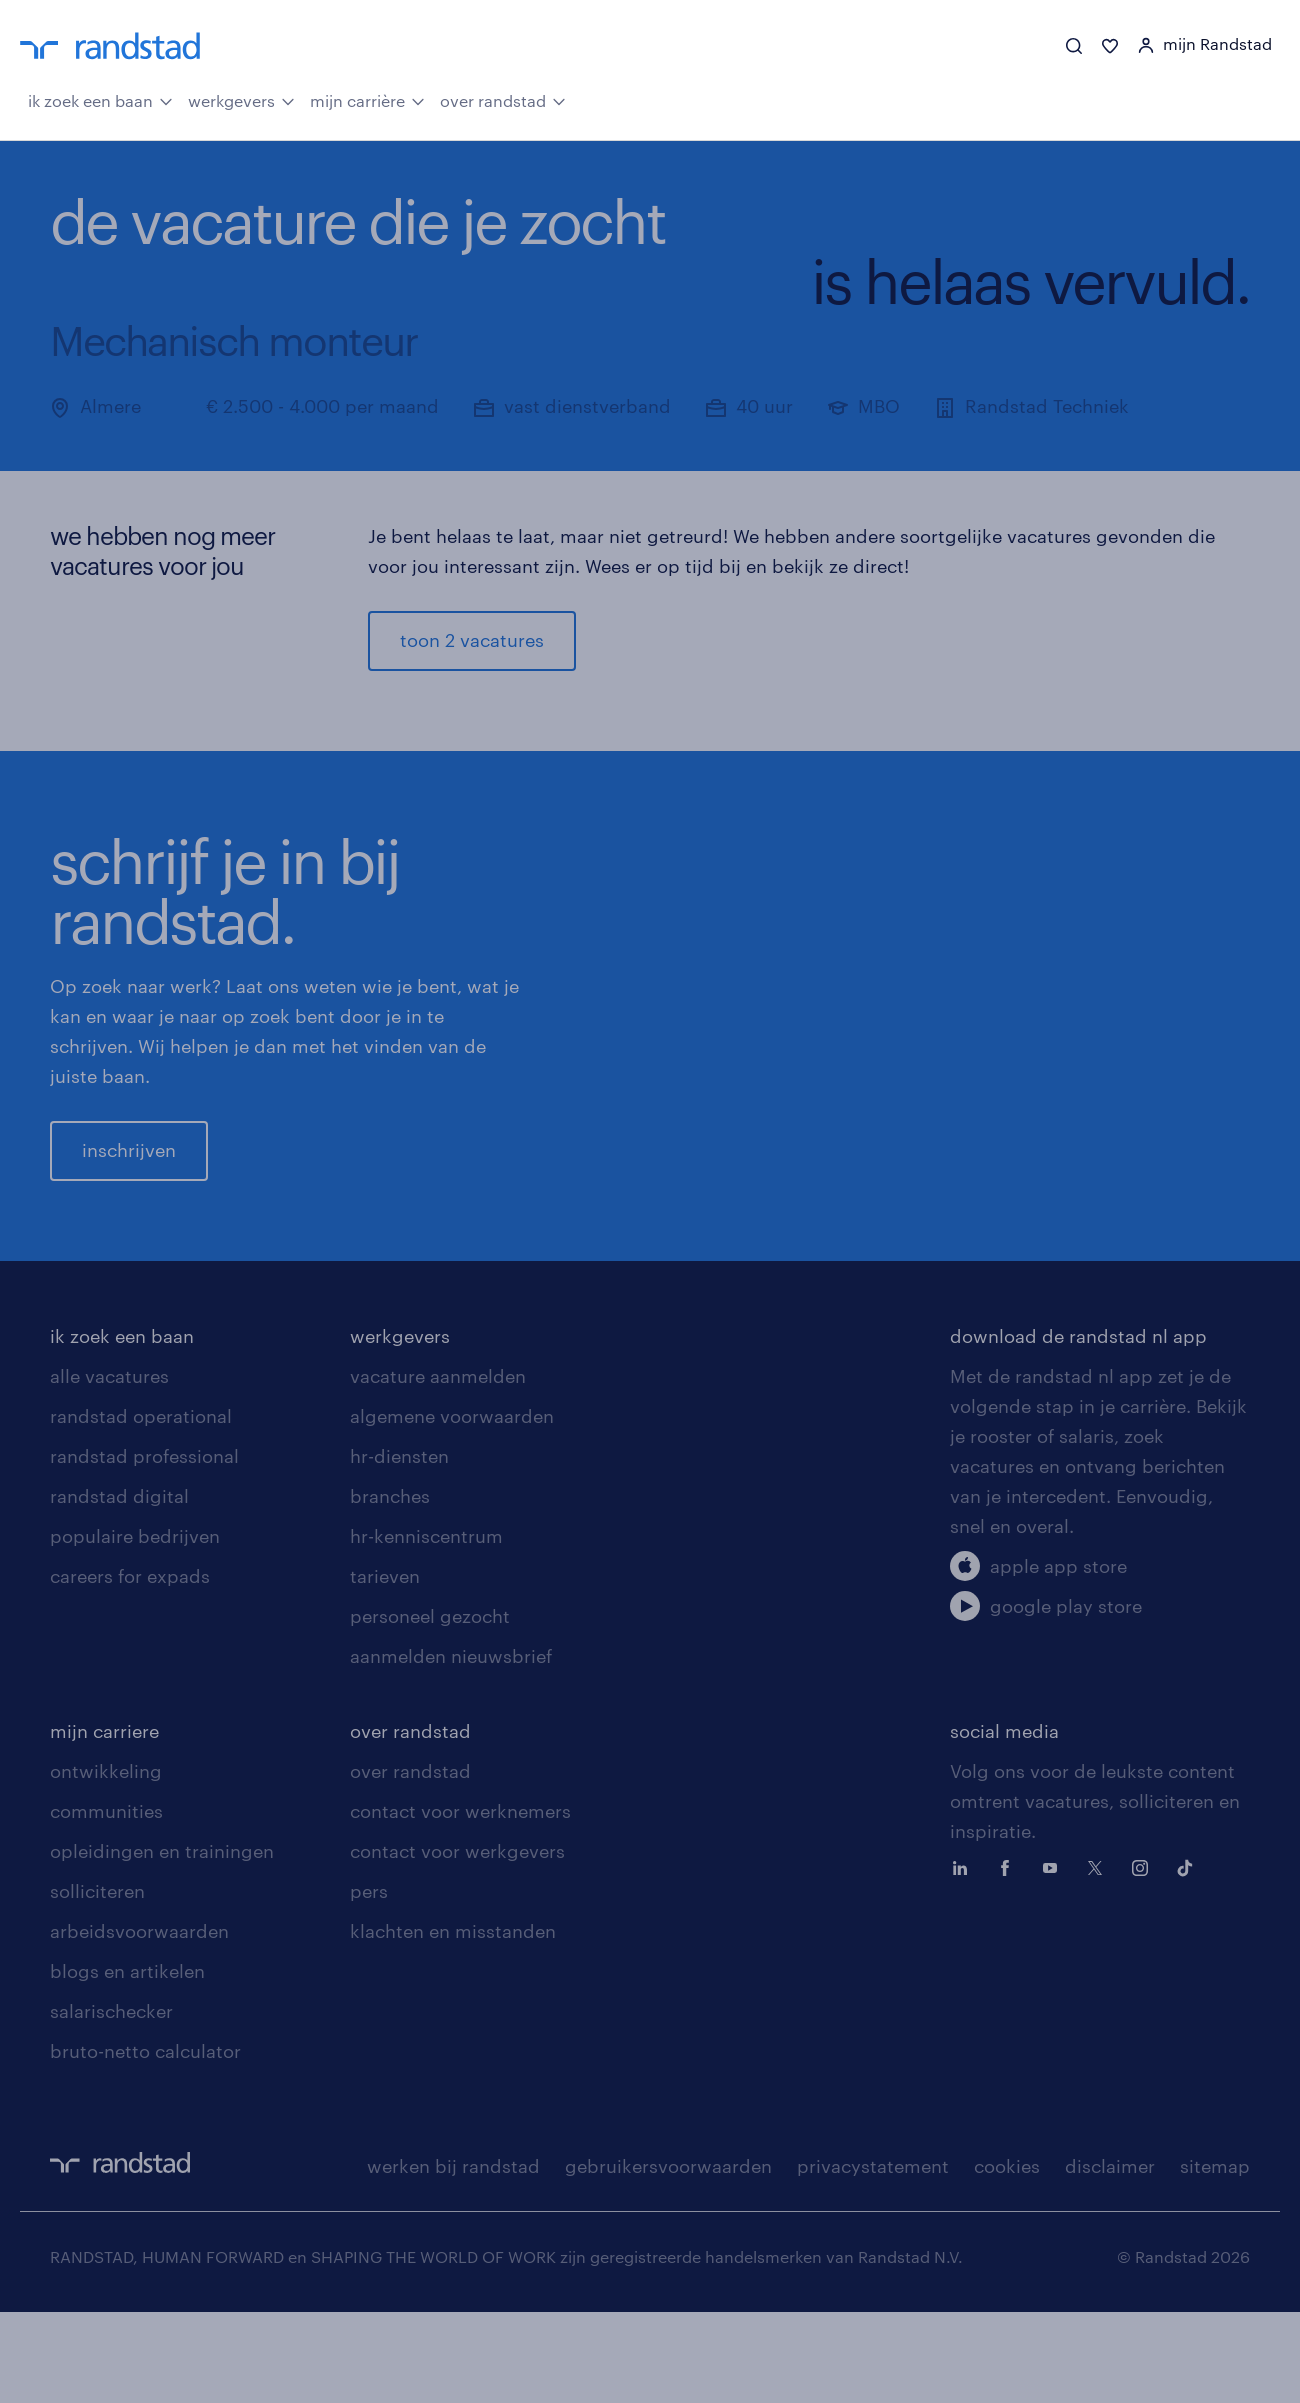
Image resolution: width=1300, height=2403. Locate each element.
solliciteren (97, 1982)
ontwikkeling (106, 1862)
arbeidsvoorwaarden (139, 2022)
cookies (1007, 2257)
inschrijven (129, 1196)
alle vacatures (109, 1467)
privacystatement (873, 2257)
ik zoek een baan (100, 100)
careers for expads (130, 1667)
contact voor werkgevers (457, 1942)
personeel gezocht (430, 1707)
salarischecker (111, 2102)
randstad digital (119, 1587)
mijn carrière (367, 100)
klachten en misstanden (453, 2022)
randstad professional (144, 1547)
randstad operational (141, 1507)
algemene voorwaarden (452, 1507)
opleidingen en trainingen (162, 1942)
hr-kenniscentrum (426, 1627)
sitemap (1215, 2257)
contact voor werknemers (460, 1902)
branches (390, 1587)
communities (106, 1902)
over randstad (503, 100)
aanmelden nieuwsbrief (451, 1747)
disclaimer (1110, 2257)
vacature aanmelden (438, 1467)
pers (369, 1982)
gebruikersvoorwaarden (668, 2257)
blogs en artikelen (127, 2062)
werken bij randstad (453, 2257)
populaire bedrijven (135, 1627)
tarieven (385, 1667)
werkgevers (241, 100)
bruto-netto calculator (145, 2142)
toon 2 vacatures (472, 641)
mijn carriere (104, 1822)
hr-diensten (399, 1547)
